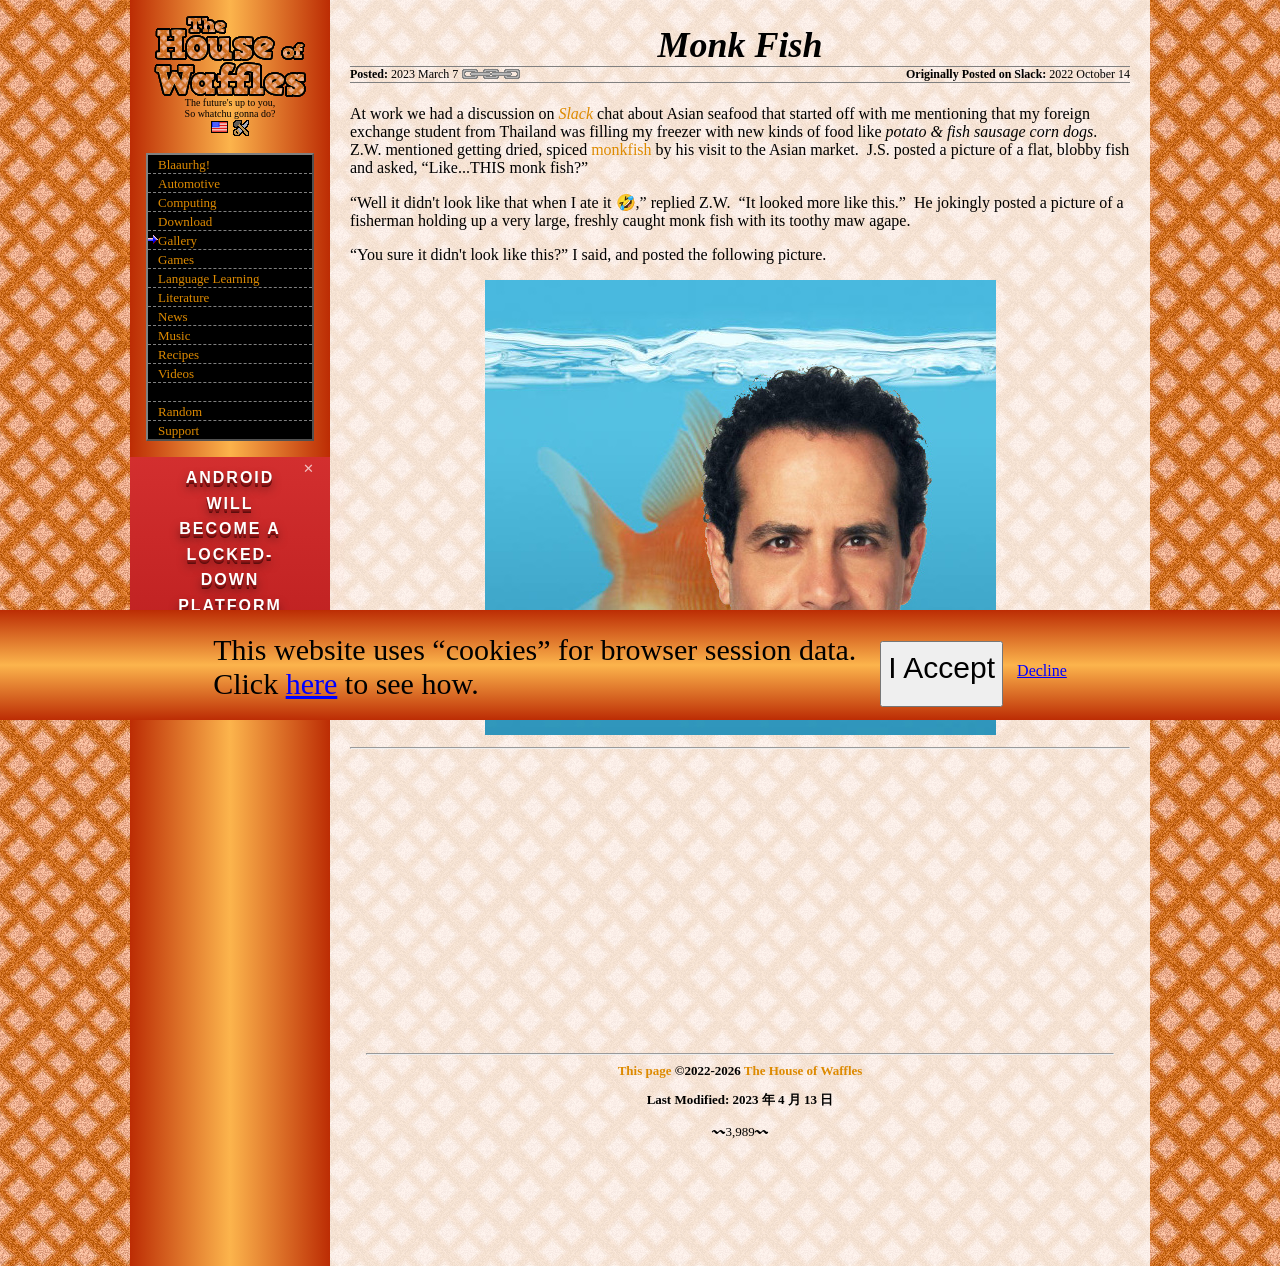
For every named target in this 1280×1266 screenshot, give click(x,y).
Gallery (177, 240)
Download (185, 221)
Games (176, 259)
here (312, 683)
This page (645, 1070)
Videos (176, 373)
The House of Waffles (803, 1070)
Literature (183, 297)
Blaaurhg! (184, 164)
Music (174, 335)
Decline (1042, 670)
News (173, 316)
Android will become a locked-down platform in (230, 554)
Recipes (178, 354)
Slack (575, 113)
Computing (187, 202)
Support (178, 430)
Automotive (189, 183)
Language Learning (208, 278)
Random (180, 411)
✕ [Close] (308, 468)
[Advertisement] (740, 897)
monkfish (621, 149)
